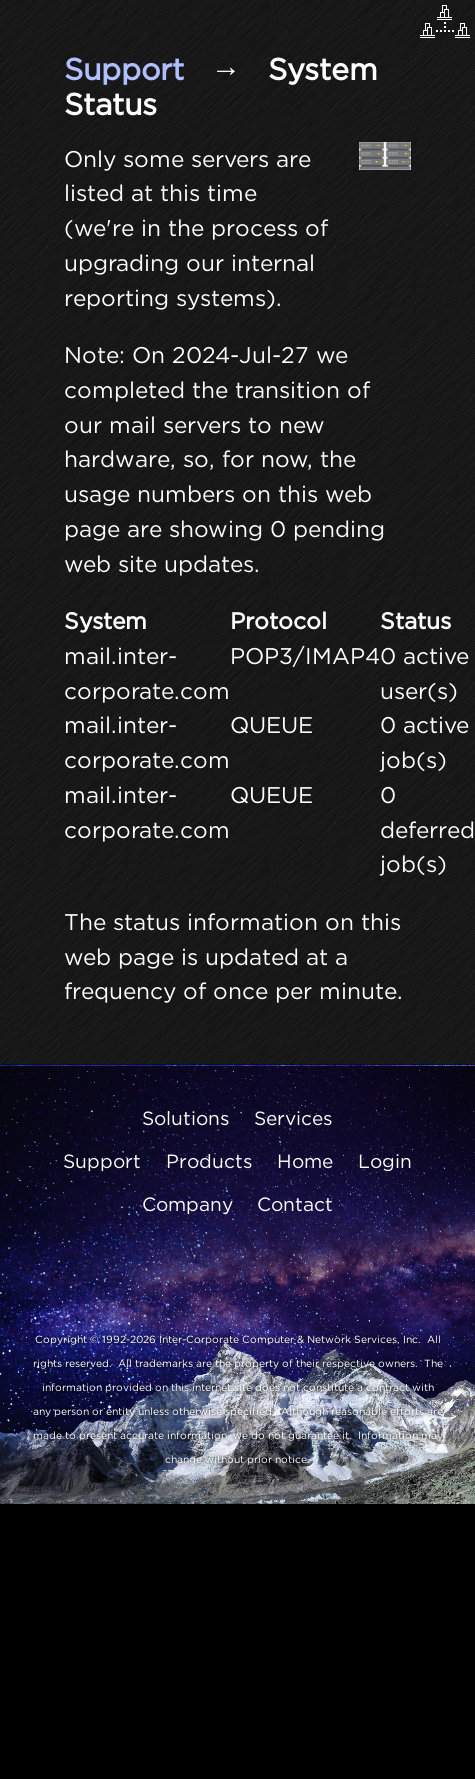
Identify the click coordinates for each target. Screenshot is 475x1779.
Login (385, 1161)
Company (187, 1204)
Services (293, 1118)
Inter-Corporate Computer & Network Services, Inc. (290, 1339)
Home (305, 1161)
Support (124, 69)
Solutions (186, 1118)
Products (209, 1161)
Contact (295, 1204)
